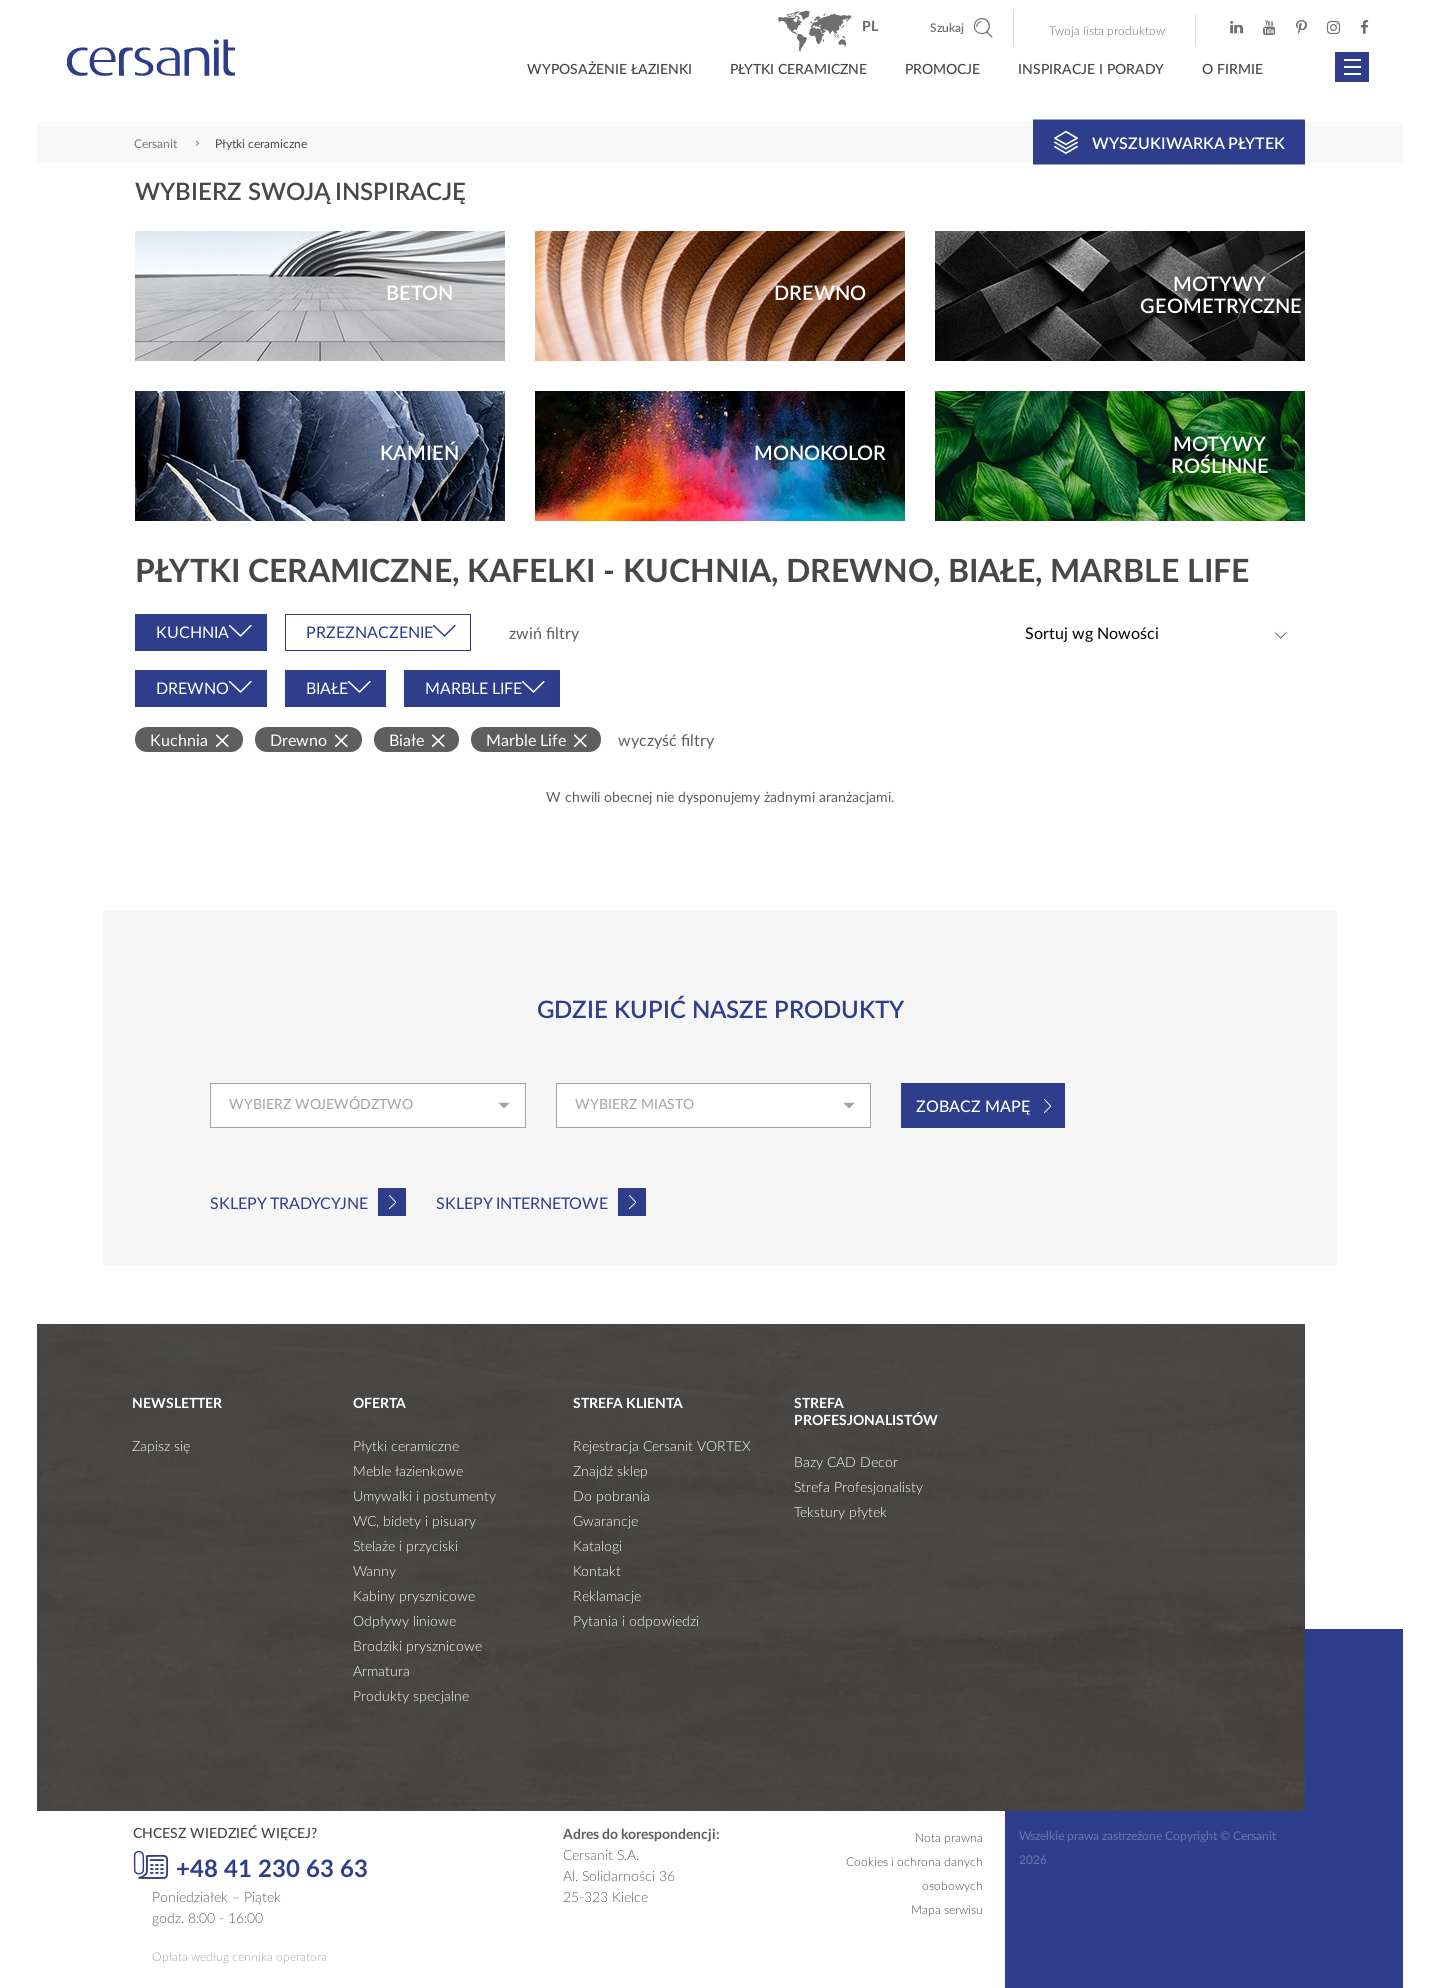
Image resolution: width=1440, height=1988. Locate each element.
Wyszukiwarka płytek (1169, 142)
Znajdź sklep (610, 1472)
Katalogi (597, 1547)
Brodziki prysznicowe (417, 1647)
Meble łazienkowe (408, 1472)
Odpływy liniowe (404, 1622)
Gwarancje (605, 1522)
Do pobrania (611, 1497)
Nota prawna (949, 1838)
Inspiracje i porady (1091, 70)
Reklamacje (607, 1597)
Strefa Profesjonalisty (858, 1488)
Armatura (381, 1672)
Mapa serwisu (947, 1910)
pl (870, 27)
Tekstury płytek (840, 1513)
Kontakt (597, 1572)
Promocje (942, 70)
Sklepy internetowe (522, 1204)
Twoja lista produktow (1107, 31)
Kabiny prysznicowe (414, 1597)
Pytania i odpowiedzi (636, 1622)
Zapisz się (161, 1447)
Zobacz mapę (973, 1107)
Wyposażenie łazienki (609, 70)
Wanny (374, 1572)
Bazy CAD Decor (846, 1463)
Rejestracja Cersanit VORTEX (662, 1447)
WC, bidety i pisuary (414, 1522)
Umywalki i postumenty (424, 1497)
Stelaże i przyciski (405, 1547)
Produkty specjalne (411, 1697)
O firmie (1232, 70)
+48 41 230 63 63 (250, 1867)
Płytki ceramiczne (798, 70)
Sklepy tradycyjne (289, 1204)
